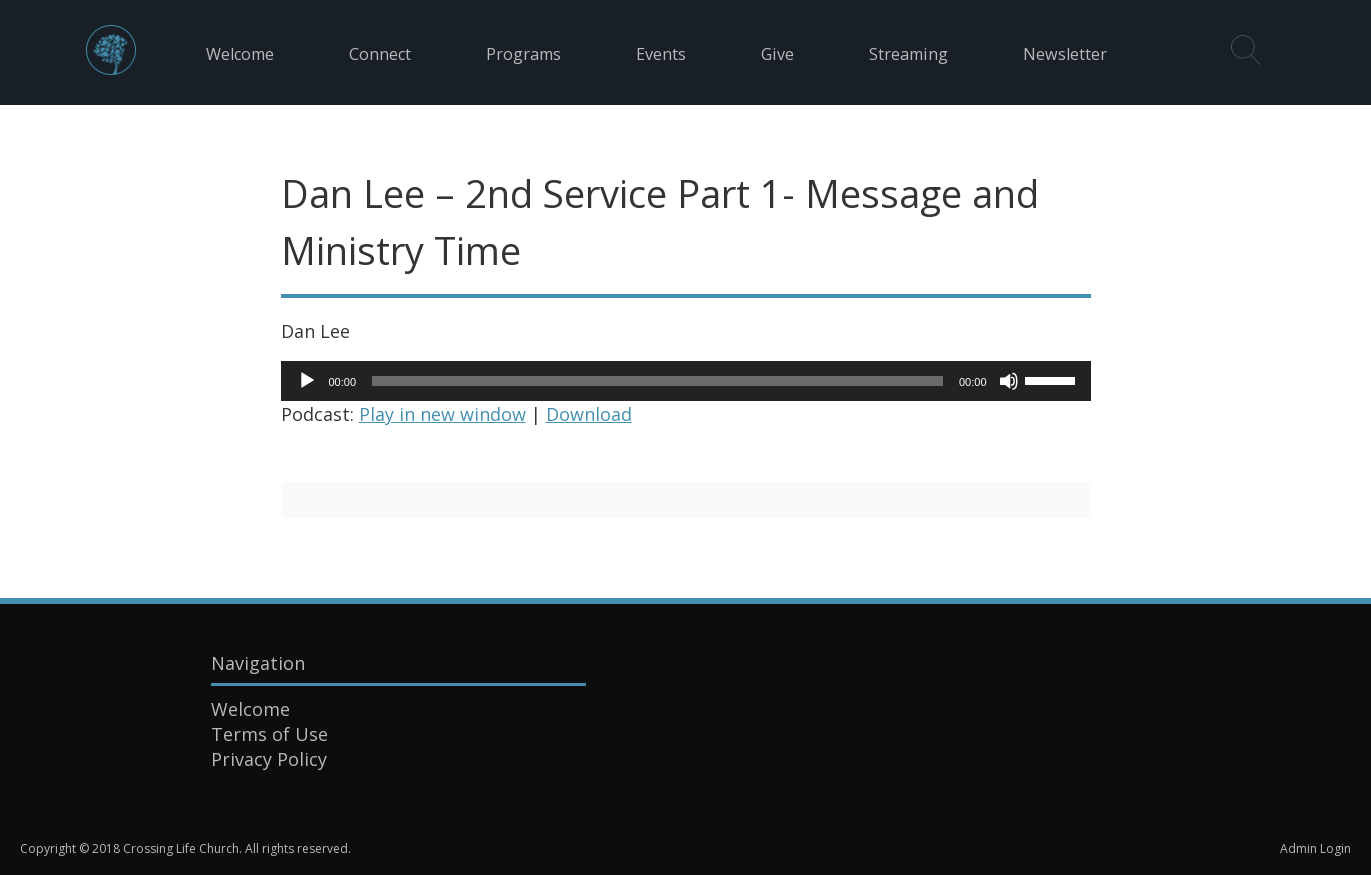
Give (777, 54)
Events (661, 54)
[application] (686, 381)
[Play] (307, 381)
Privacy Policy (269, 759)
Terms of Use (269, 734)
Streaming (908, 54)
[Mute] (1009, 381)
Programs (523, 54)
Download (589, 414)
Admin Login (1315, 848)
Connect (380, 54)
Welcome (240, 54)
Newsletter (1065, 54)
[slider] (657, 381)
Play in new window (442, 414)
